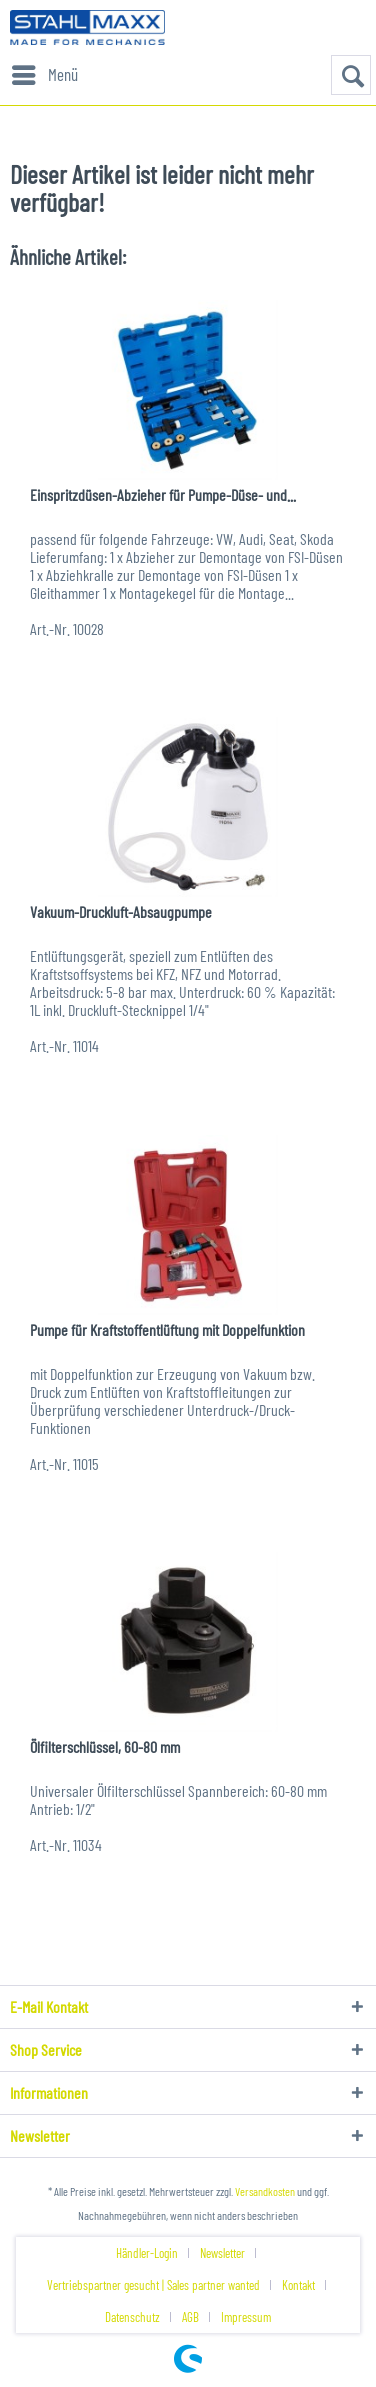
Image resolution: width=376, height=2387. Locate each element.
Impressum (246, 2317)
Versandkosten (265, 2191)
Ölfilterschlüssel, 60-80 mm (105, 1746)
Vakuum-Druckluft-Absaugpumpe (121, 911)
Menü (45, 71)
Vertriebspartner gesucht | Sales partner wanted (153, 2285)
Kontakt (298, 2285)
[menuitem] (44, 75)
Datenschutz (132, 2317)
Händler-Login (147, 2253)
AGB (190, 2317)
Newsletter (222, 2253)
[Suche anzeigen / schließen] (351, 75)
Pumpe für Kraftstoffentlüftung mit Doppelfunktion (167, 1329)
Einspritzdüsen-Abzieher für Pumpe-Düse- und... (163, 494)
